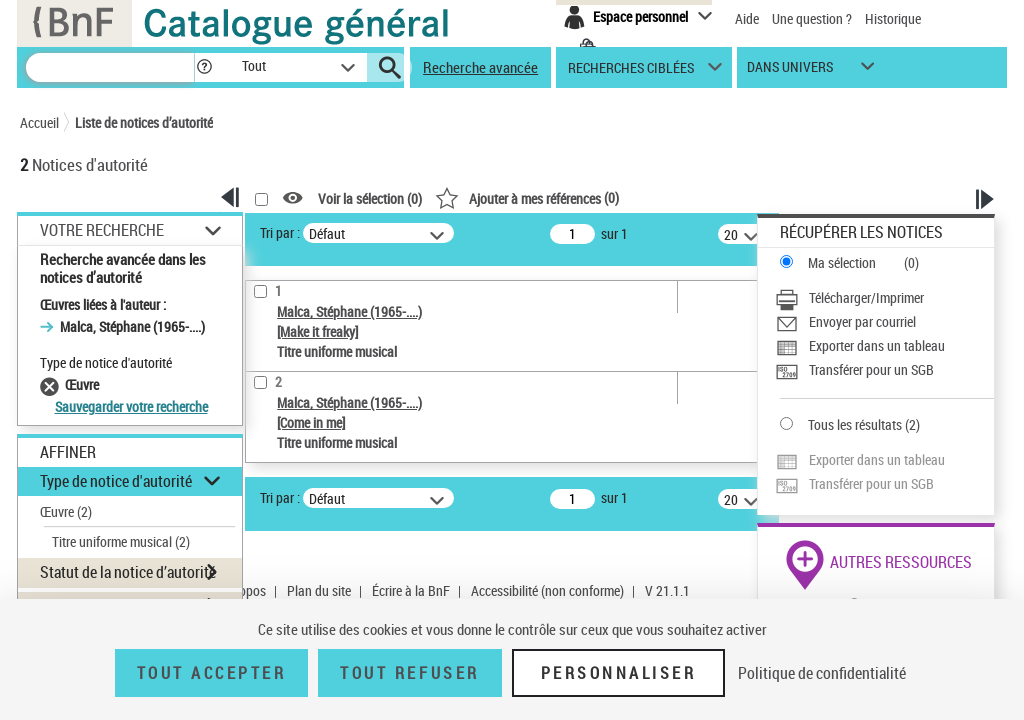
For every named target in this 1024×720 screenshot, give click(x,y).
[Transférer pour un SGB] (884, 370)
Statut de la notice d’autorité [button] (128, 572)
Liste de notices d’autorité (144, 122)
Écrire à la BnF (411, 590)
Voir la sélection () (370, 198)
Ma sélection (842, 262)
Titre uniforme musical (121, 541)
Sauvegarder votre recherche (131, 406)
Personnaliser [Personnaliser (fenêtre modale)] (619, 673)
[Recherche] (110, 67)
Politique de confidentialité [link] (822, 673)
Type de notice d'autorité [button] (116, 481)
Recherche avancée (480, 67)
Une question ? (812, 18)
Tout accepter (212, 673)
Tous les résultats (855, 424)
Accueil (39, 122)
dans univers (790, 71)
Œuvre (66, 511)
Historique (893, 18)
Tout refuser (409, 673)
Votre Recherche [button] (102, 230)
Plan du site (319, 590)
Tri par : (280, 232)
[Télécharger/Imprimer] (884, 298)
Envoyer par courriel (862, 321)
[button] (204, 67)
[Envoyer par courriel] (884, 322)
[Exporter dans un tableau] (884, 346)
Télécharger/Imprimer (866, 297)
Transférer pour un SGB (871, 369)
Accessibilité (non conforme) (547, 590)
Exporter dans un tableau (877, 345)
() (527, 197)
